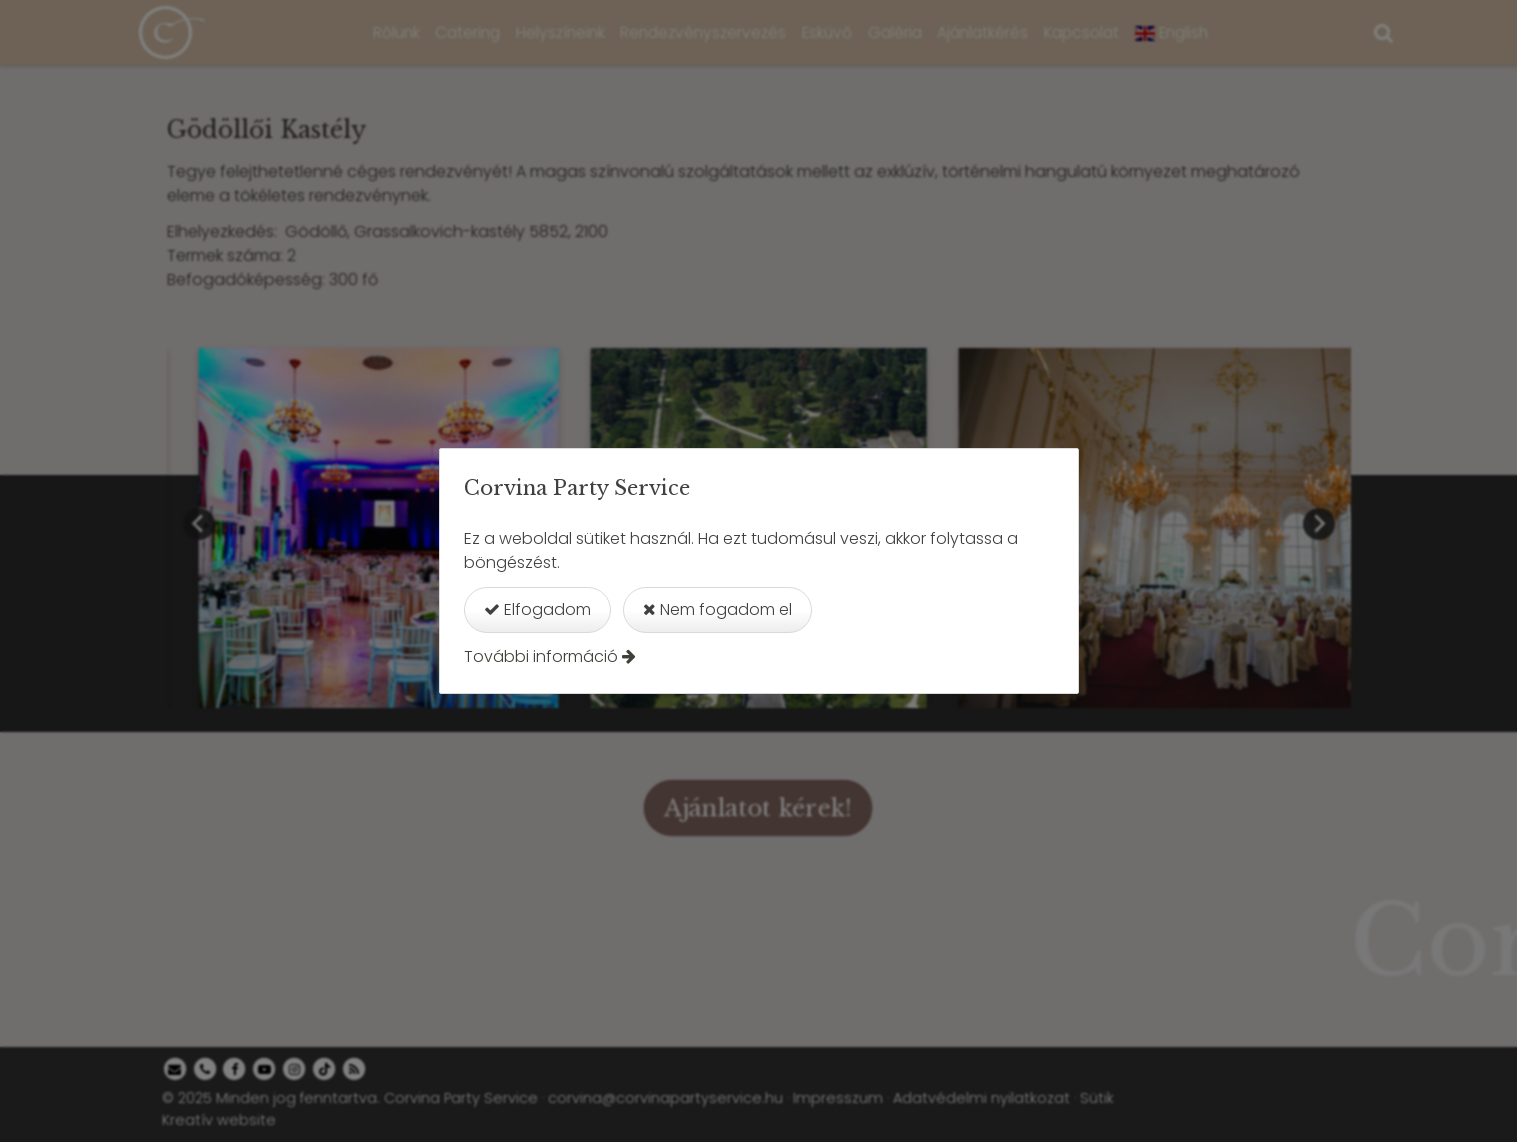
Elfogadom (537, 609)
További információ (541, 656)
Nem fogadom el (717, 609)
